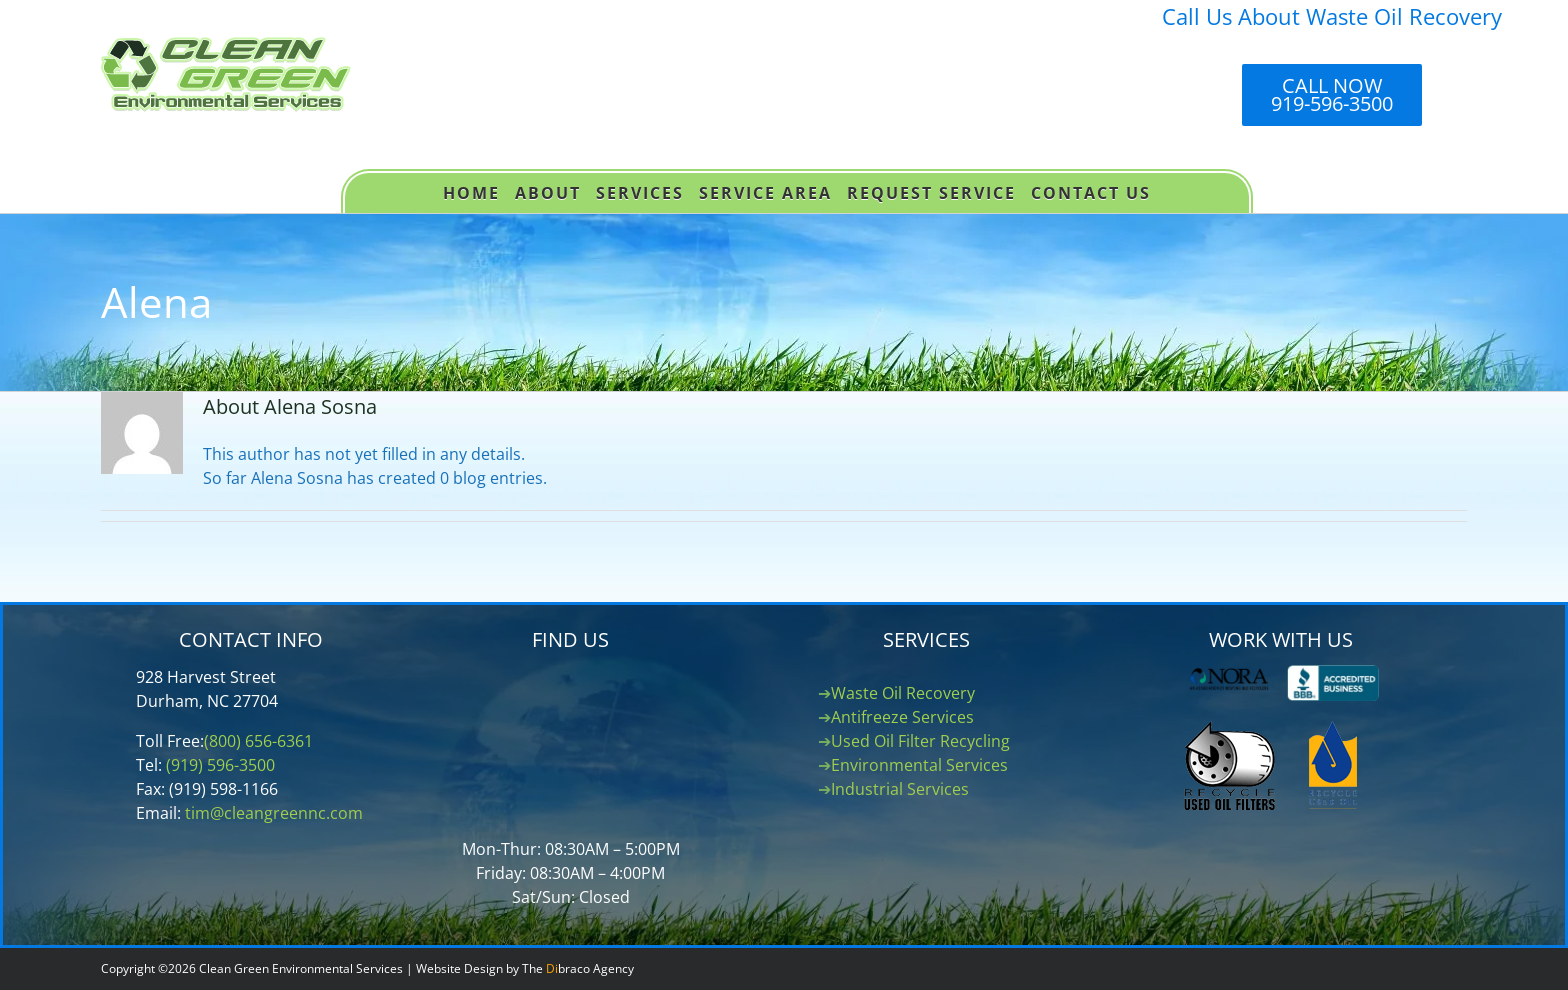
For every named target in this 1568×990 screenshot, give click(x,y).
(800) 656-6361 (258, 741)
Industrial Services (900, 789)
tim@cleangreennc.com (274, 813)
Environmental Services (919, 765)
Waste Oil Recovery (903, 693)
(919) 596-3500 (220, 765)
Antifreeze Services (902, 717)
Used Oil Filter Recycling (920, 741)
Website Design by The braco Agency (525, 968)
